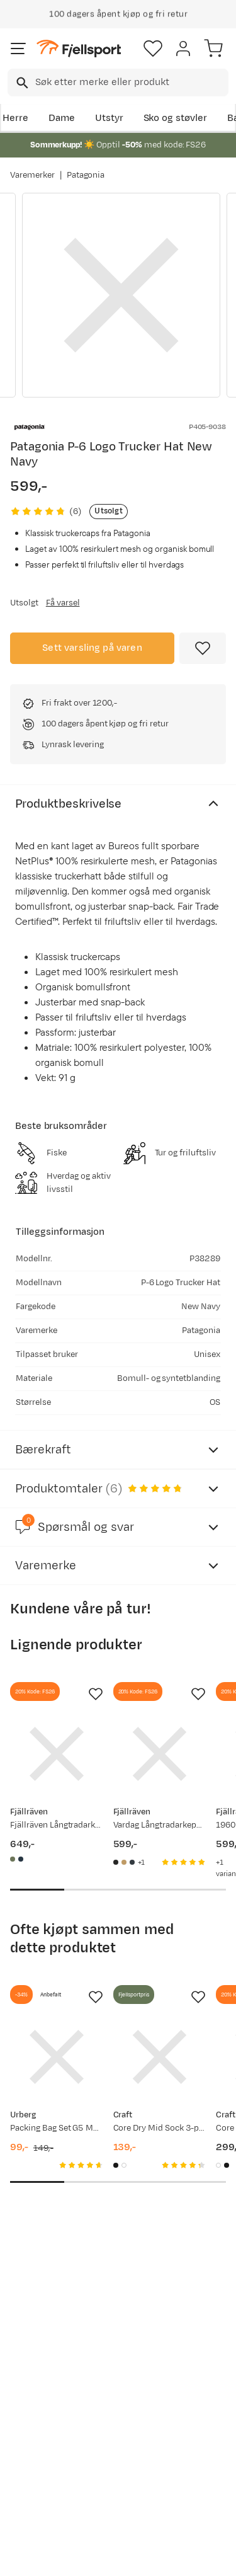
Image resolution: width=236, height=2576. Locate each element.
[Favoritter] (153, 48)
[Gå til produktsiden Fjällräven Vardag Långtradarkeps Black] (159, 1753)
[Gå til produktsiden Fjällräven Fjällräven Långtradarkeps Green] (56, 1753)
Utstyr (109, 118)
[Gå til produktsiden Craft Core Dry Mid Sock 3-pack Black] (159, 2057)
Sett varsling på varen (92, 648)
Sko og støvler (175, 118)
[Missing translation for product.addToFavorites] (202, 648)
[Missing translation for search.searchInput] (21, 83)
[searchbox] (131, 82)
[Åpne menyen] (18, 48)
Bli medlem (54, 2325)
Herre (15, 118)
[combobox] (118, 82)
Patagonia (86, 175)
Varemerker (32, 175)
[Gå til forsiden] (79, 49)
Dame (61, 118)
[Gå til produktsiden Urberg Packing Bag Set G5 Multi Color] (56, 2057)
